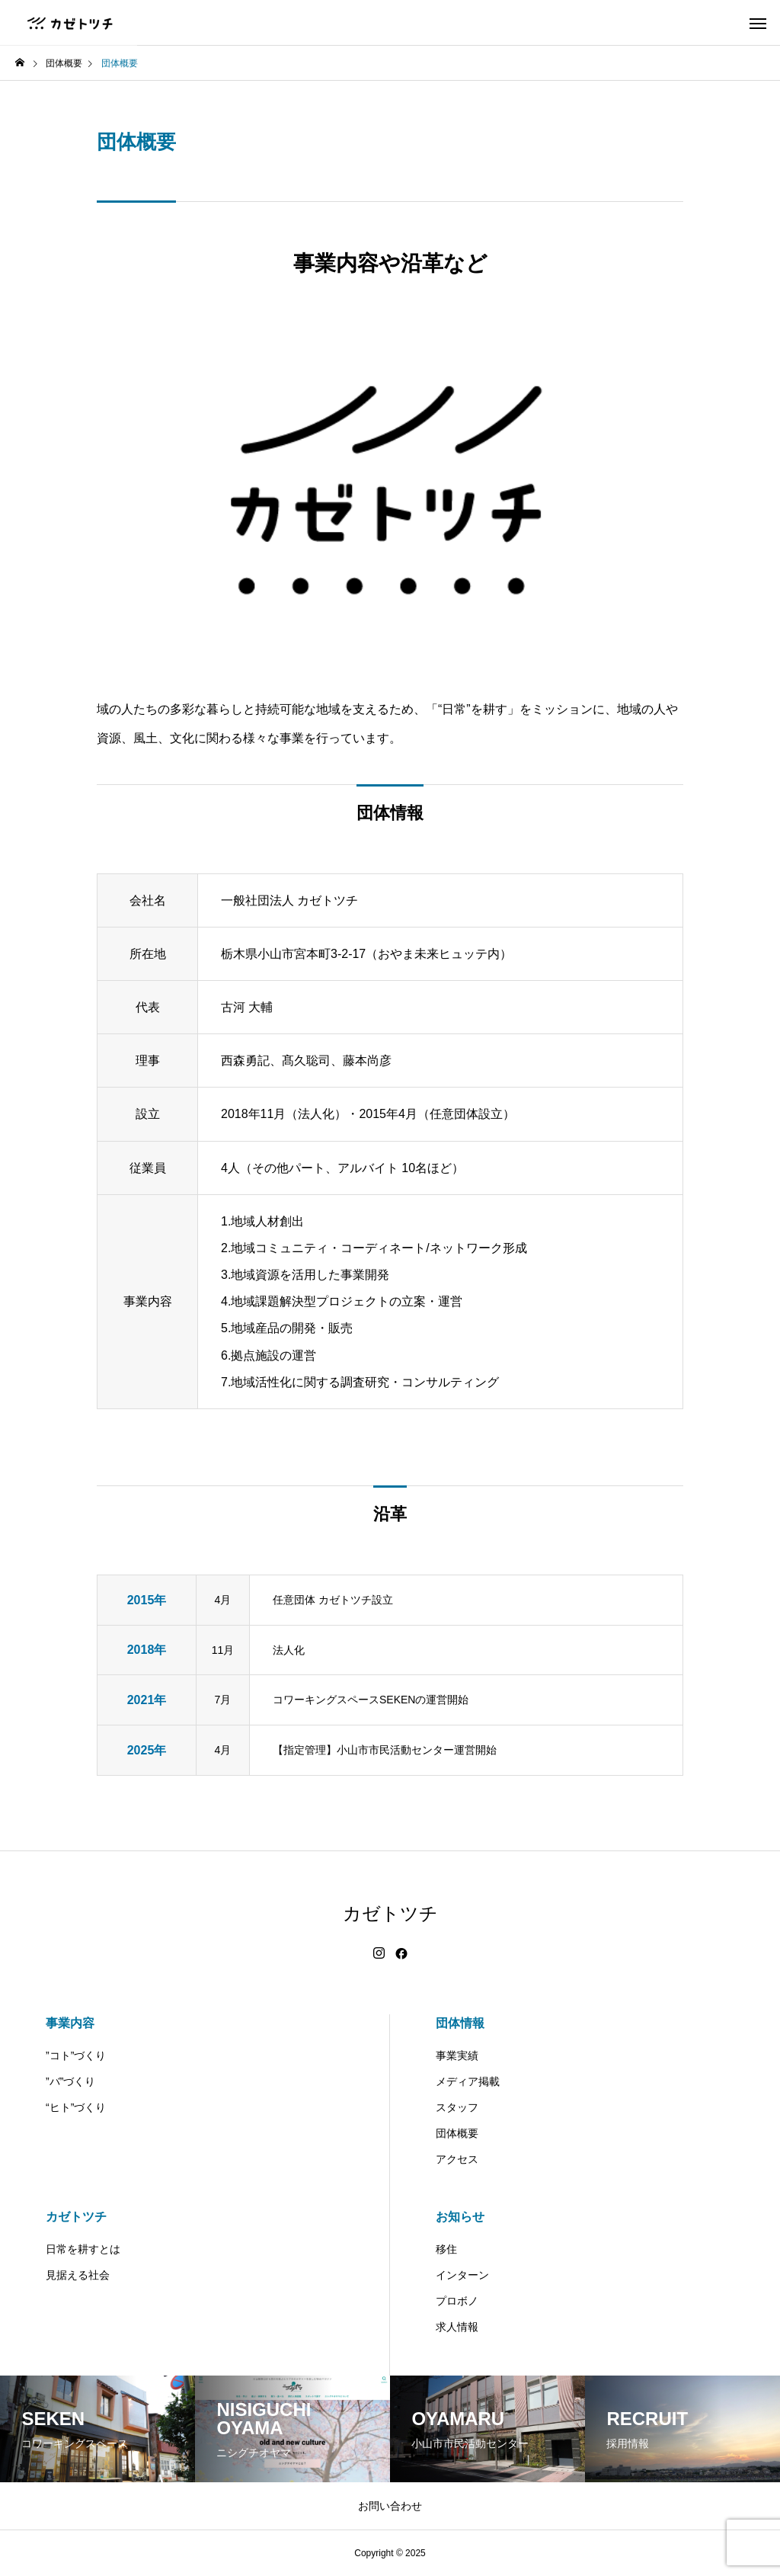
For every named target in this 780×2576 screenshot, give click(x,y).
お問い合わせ (390, 2506)
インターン (462, 2275)
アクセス (457, 2159)
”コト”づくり (76, 2055)
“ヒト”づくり (76, 2107)
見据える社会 (78, 2275)
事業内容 (70, 2023)
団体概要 (457, 2133)
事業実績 (457, 2055)
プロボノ (457, 2301)
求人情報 (457, 2327)
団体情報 (460, 2023)
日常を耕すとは (83, 2249)
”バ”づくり (70, 2081)
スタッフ (457, 2107)
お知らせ (460, 2216)
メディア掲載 (468, 2081)
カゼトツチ (76, 2216)
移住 (446, 2249)
